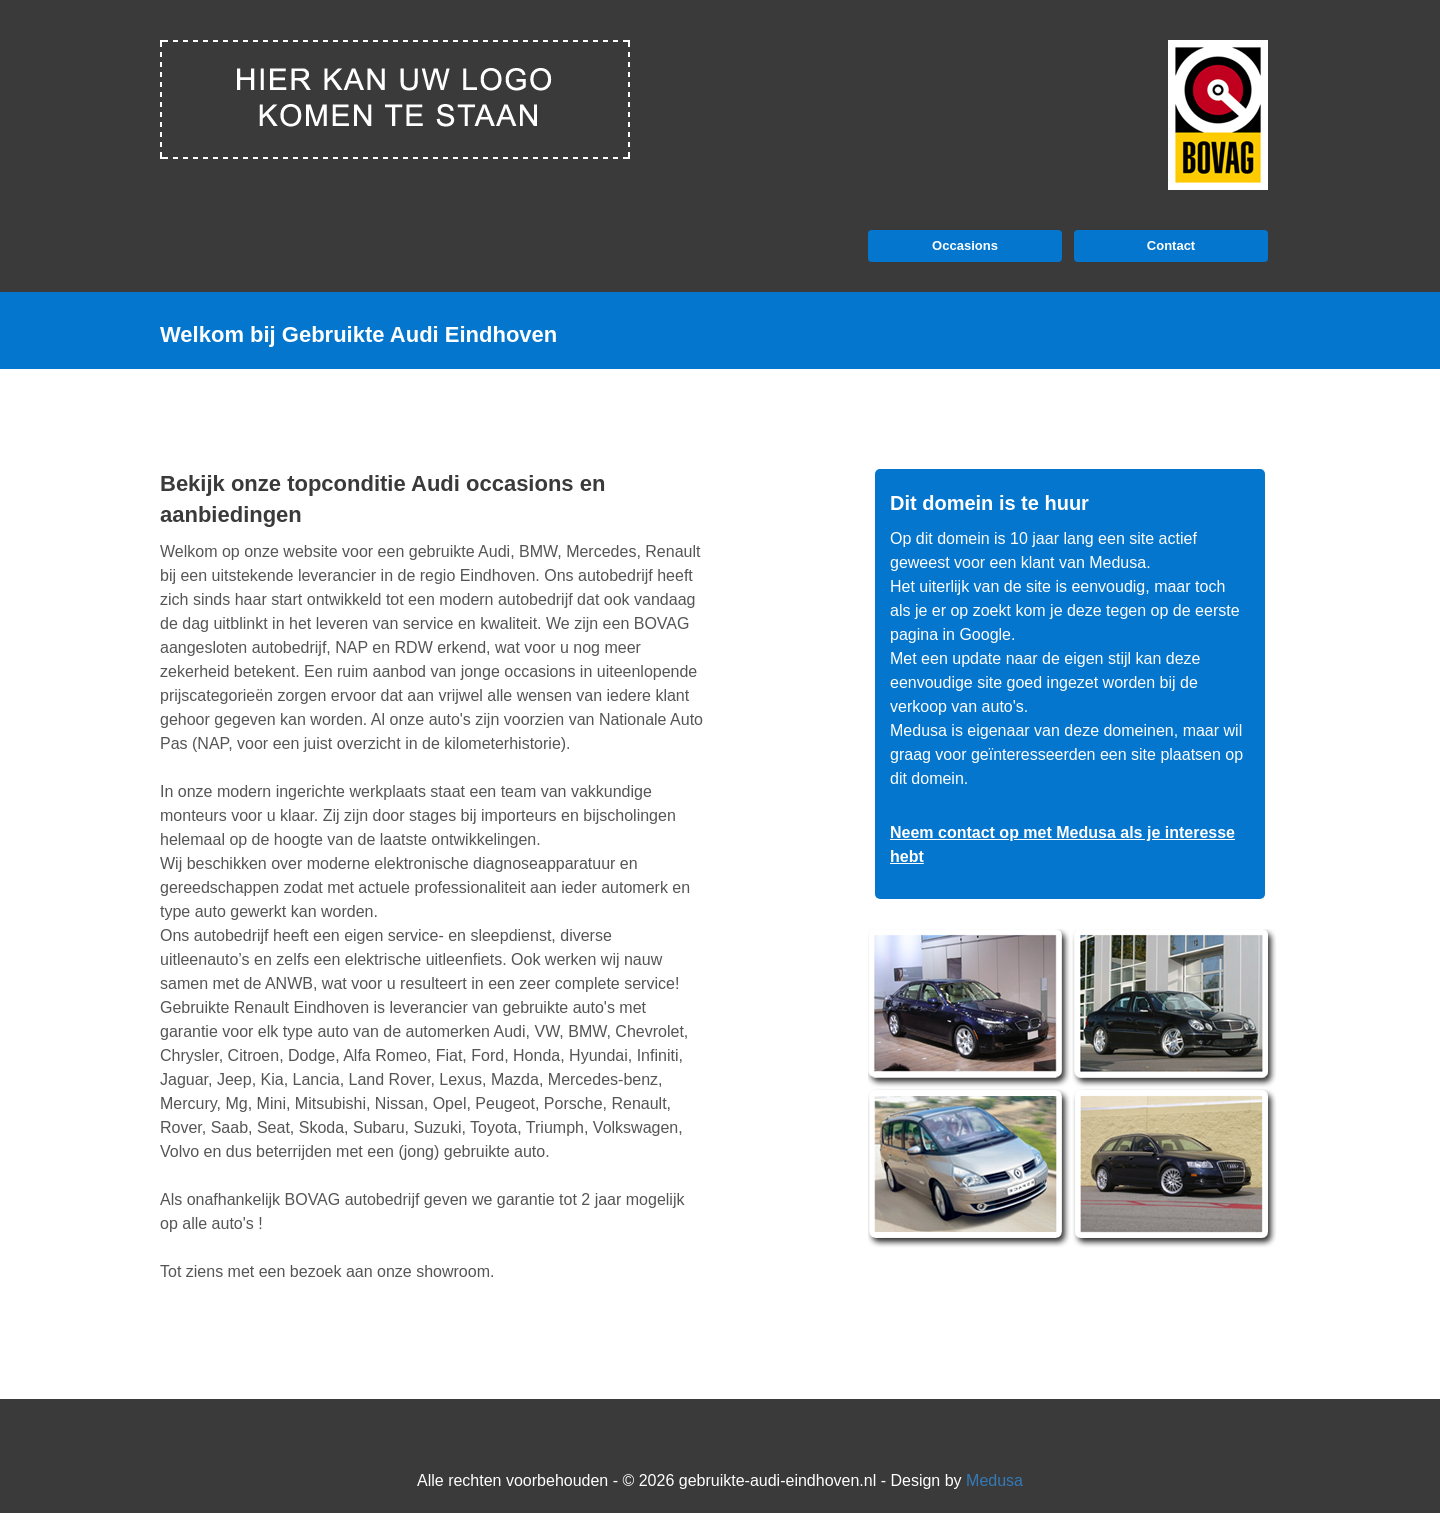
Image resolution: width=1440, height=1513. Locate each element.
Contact (1171, 245)
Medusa (994, 1480)
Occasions (965, 245)
